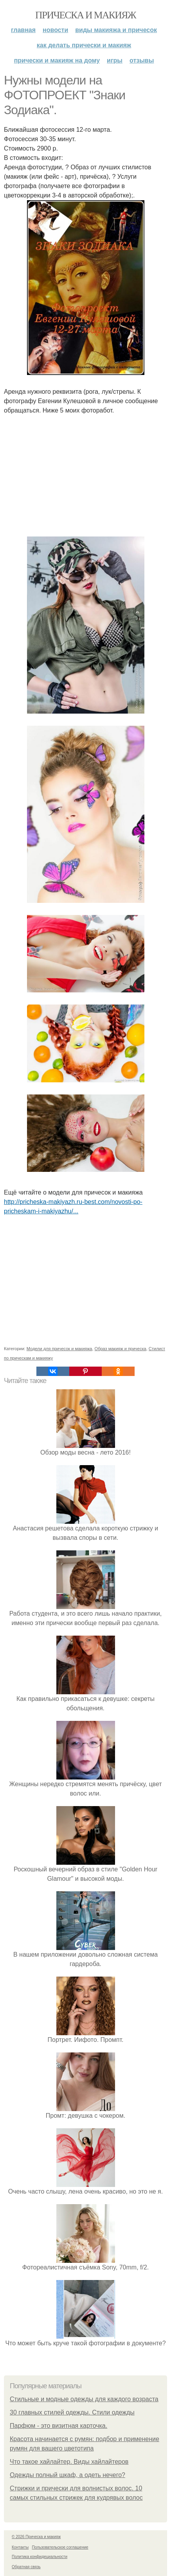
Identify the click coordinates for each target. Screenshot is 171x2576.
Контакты (20, 2547)
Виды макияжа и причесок (116, 30)
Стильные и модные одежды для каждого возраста (84, 2399)
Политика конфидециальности (39, 2556)
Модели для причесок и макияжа (59, 1348)
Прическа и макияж (85, 15)
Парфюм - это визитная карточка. (58, 2425)
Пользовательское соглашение (60, 2547)
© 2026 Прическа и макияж (36, 2537)
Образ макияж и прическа (120, 1348)
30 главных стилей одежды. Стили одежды (72, 2412)
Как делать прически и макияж (84, 45)
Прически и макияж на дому (57, 60)
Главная (23, 30)
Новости (55, 30)
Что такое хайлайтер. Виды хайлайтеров (69, 2461)
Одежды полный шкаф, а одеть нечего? (67, 2475)
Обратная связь (26, 2567)
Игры (114, 60)
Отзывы (142, 60)
